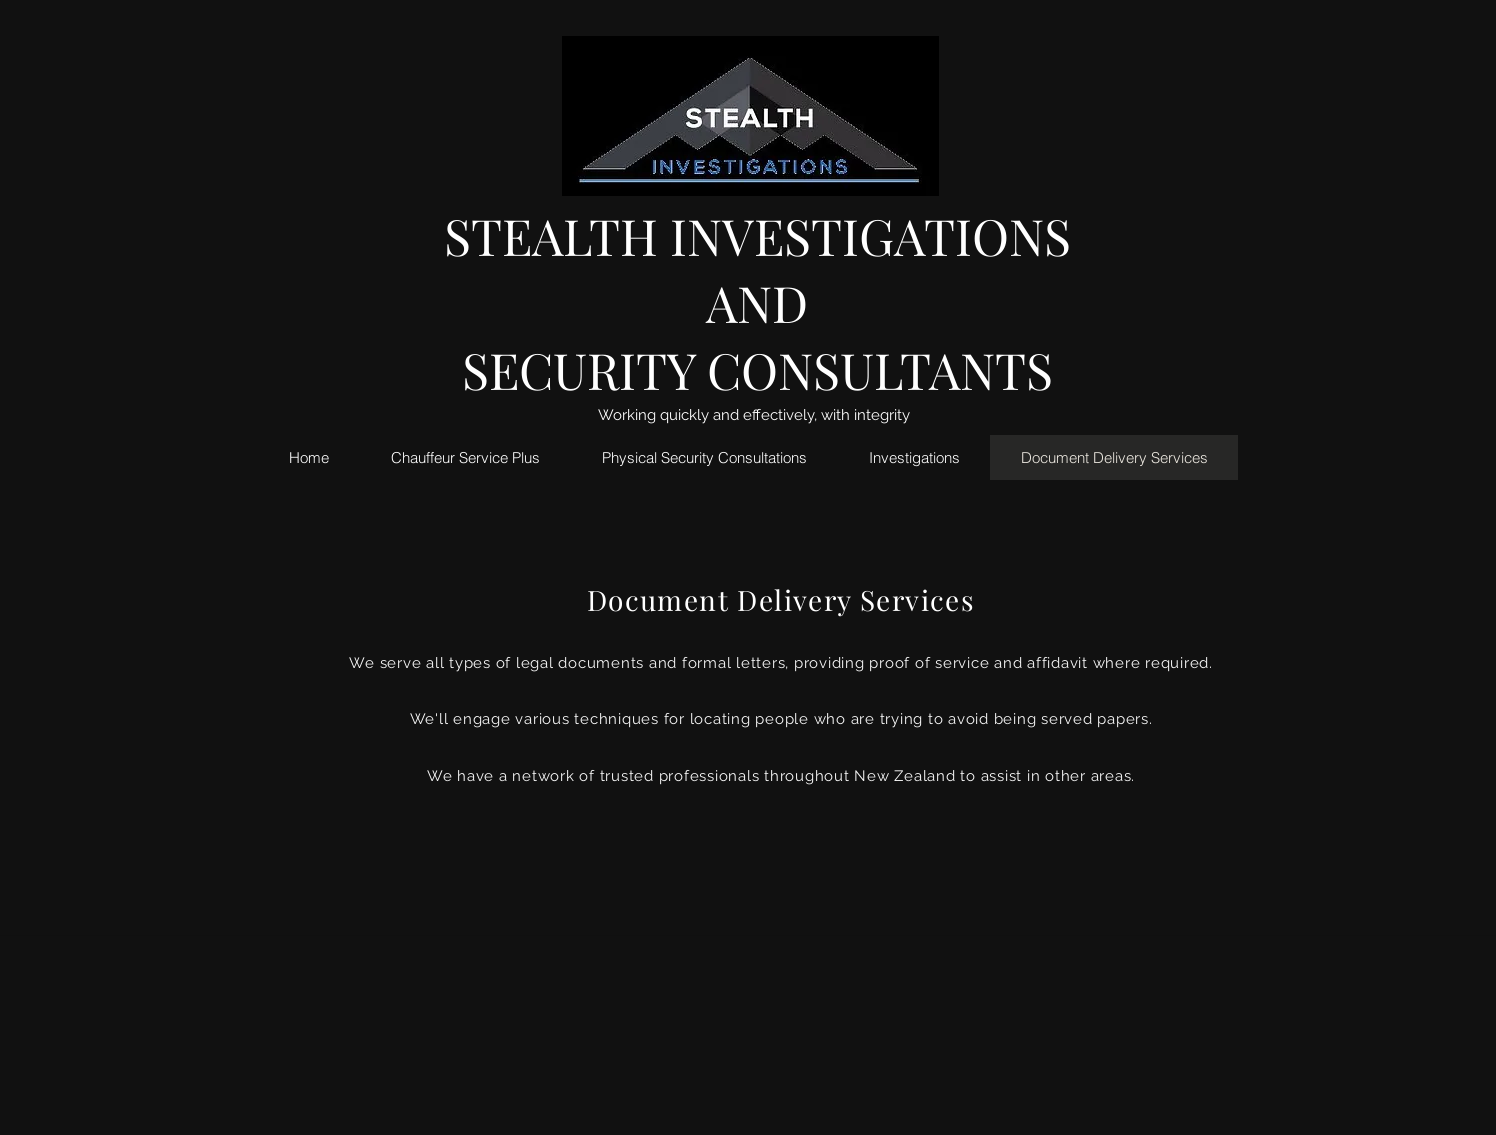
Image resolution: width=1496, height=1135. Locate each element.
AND (757, 302)
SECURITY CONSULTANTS (757, 369)
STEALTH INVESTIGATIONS (757, 235)
